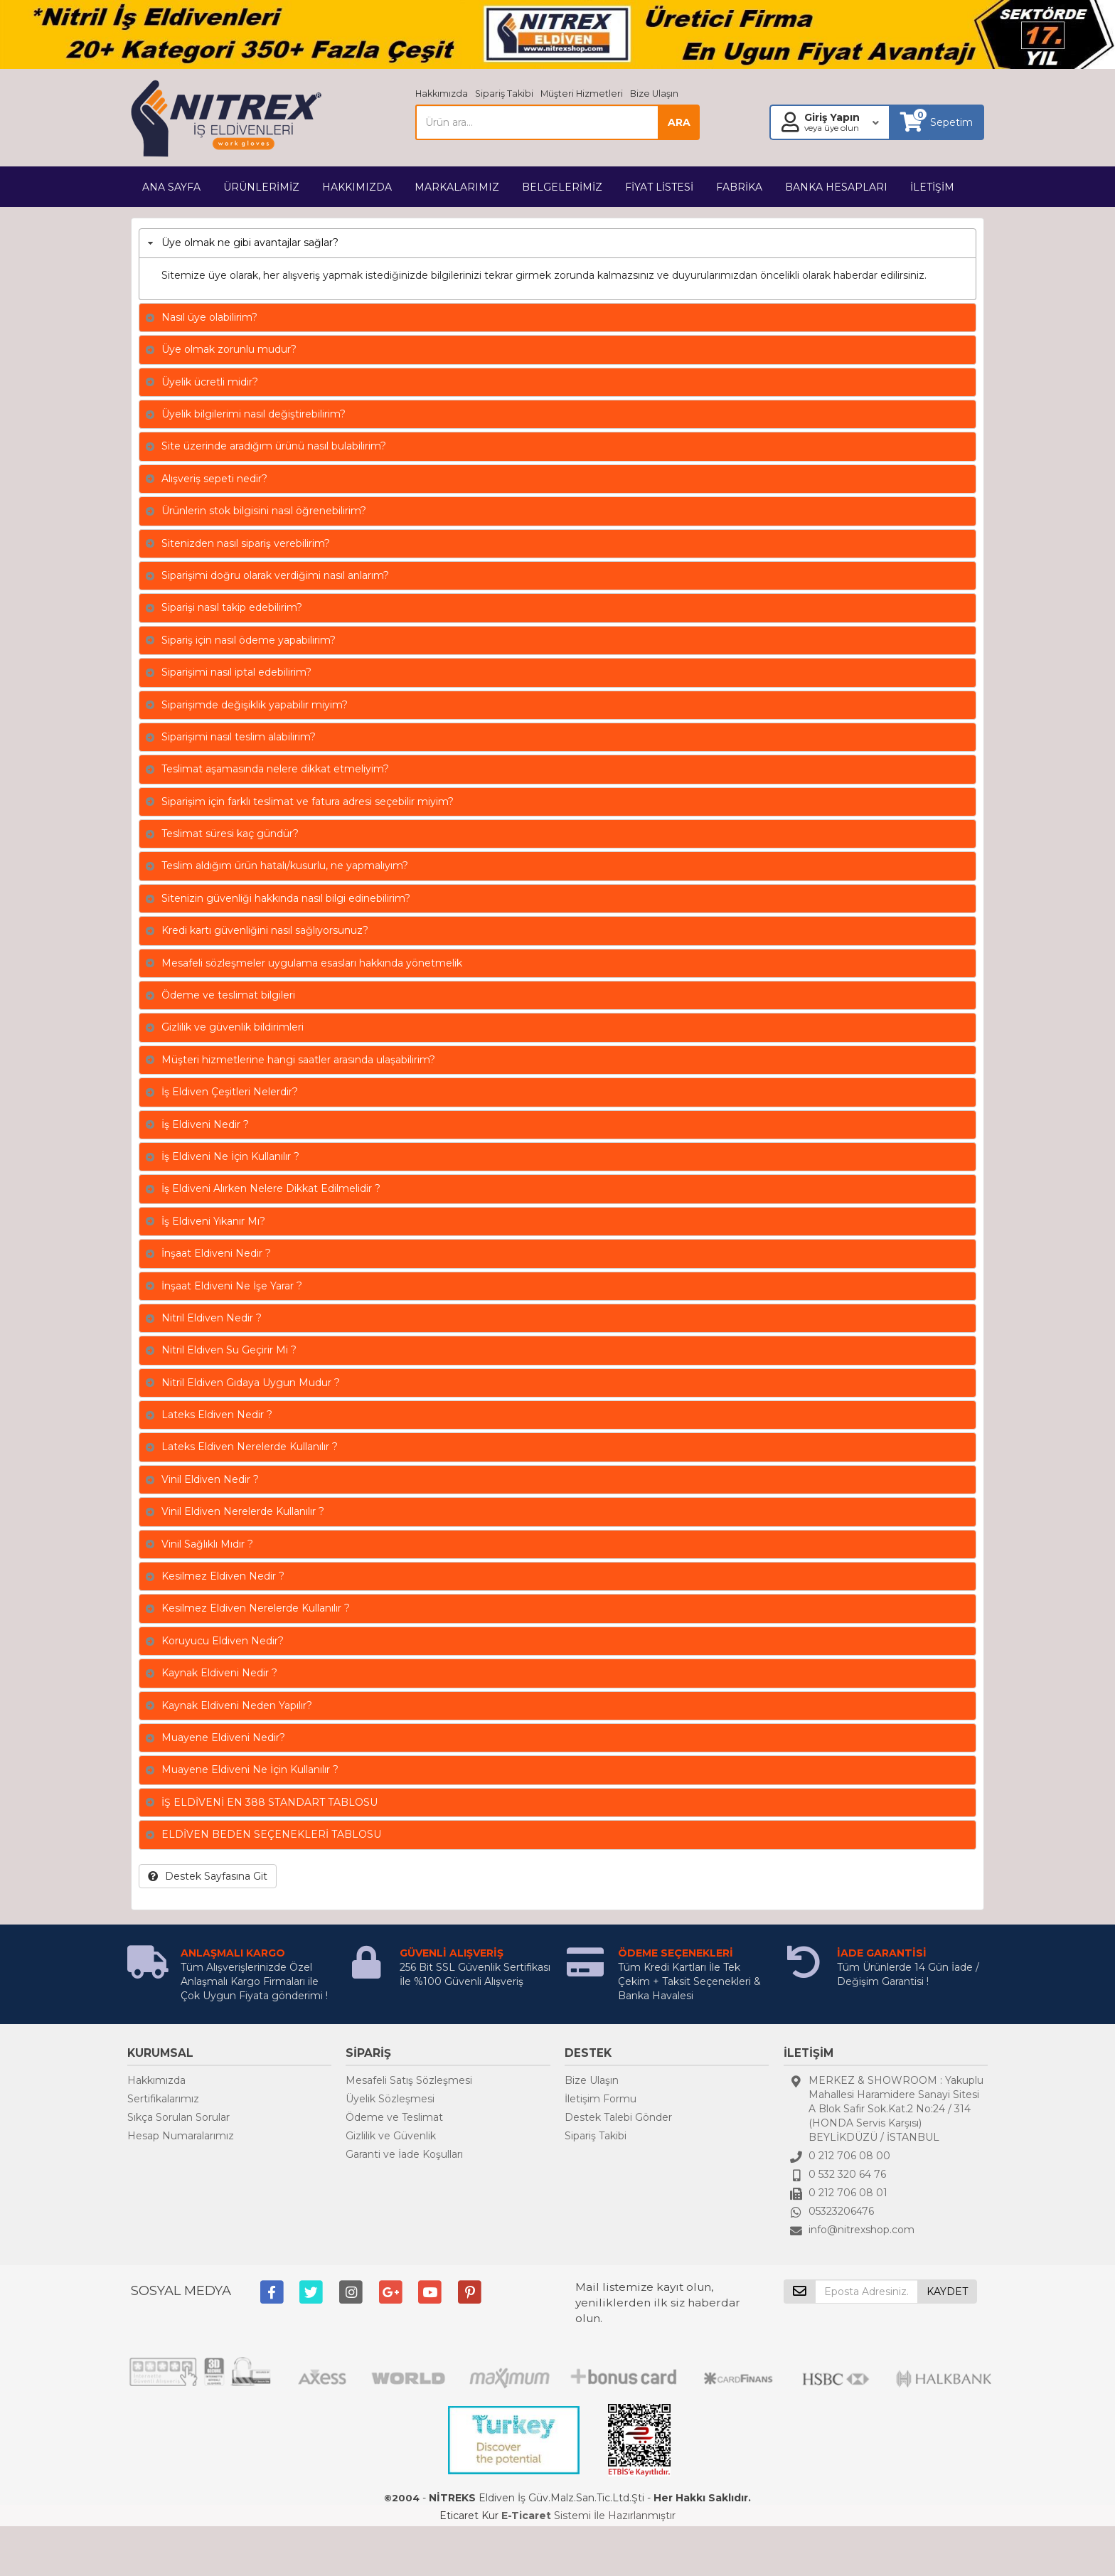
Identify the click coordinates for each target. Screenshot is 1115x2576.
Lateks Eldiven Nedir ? (216, 1414)
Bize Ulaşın (654, 93)
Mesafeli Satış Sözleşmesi (409, 2080)
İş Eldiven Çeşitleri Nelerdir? (229, 1091)
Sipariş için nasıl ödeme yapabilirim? (248, 640)
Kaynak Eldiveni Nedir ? (219, 1672)
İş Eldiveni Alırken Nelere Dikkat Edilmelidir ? (270, 1188)
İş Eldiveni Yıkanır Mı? (213, 1221)
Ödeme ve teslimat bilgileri (228, 995)
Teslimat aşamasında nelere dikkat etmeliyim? (275, 768)
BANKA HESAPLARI (836, 187)
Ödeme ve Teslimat (394, 2117)
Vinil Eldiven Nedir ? (210, 1479)
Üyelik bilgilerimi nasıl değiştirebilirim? (253, 414)
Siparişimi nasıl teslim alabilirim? (238, 736)
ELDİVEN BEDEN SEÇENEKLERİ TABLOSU (271, 1834)
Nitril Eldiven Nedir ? (211, 1317)
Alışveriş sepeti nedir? (214, 478)
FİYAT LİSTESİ (659, 187)
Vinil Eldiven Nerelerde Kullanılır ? (242, 1511)
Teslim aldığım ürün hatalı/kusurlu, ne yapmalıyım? (284, 865)
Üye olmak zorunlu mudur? (229, 349)
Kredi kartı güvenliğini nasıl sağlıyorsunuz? (264, 930)
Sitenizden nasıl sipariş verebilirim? (245, 543)
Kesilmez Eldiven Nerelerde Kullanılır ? (255, 1608)
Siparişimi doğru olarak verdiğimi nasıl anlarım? (275, 575)
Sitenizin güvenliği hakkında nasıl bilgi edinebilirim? (285, 898)
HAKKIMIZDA (357, 187)
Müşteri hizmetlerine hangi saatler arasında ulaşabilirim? (298, 1059)
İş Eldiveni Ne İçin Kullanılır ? (230, 1156)
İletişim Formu (600, 2098)
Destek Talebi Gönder (618, 2117)
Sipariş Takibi (504, 93)
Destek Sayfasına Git (207, 1876)
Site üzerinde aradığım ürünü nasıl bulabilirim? (273, 446)
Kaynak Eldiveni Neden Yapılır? (236, 1705)
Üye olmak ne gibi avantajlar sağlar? (249, 242)
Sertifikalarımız (163, 2098)
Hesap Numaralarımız (180, 2135)
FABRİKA (739, 187)
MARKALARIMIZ (457, 187)
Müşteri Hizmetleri (581, 93)
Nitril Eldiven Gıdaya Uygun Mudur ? (250, 1382)
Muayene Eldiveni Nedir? (223, 1737)
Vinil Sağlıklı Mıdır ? (207, 1544)
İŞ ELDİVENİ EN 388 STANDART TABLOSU (269, 1802)
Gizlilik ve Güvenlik (391, 2135)
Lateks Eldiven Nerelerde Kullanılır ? (249, 1446)
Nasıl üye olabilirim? (209, 317)
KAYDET (947, 2291)
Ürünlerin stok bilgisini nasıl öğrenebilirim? (263, 510)
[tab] (557, 242)
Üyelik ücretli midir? (209, 382)
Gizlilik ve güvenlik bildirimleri (232, 1027)
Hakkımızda (441, 93)
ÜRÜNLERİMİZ (261, 187)
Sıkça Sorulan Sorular (178, 2117)
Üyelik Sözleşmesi (390, 2098)
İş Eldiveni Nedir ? (205, 1124)
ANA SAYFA (171, 187)
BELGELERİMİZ (562, 187)
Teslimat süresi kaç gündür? (230, 833)
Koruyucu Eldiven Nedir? (222, 1640)
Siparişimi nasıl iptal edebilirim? (236, 672)
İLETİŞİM (932, 187)
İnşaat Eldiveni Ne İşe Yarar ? (231, 1285)
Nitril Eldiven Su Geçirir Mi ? (229, 1349)
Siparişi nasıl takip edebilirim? (231, 607)
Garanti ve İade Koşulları (404, 2154)
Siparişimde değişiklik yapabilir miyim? (254, 704)
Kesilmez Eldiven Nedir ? (222, 1576)
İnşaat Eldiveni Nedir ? (216, 1253)
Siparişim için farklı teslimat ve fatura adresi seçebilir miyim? (307, 801)
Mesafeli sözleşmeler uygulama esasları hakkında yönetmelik (311, 963)
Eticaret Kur (468, 2515)
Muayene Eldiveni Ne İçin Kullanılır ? (249, 1769)
